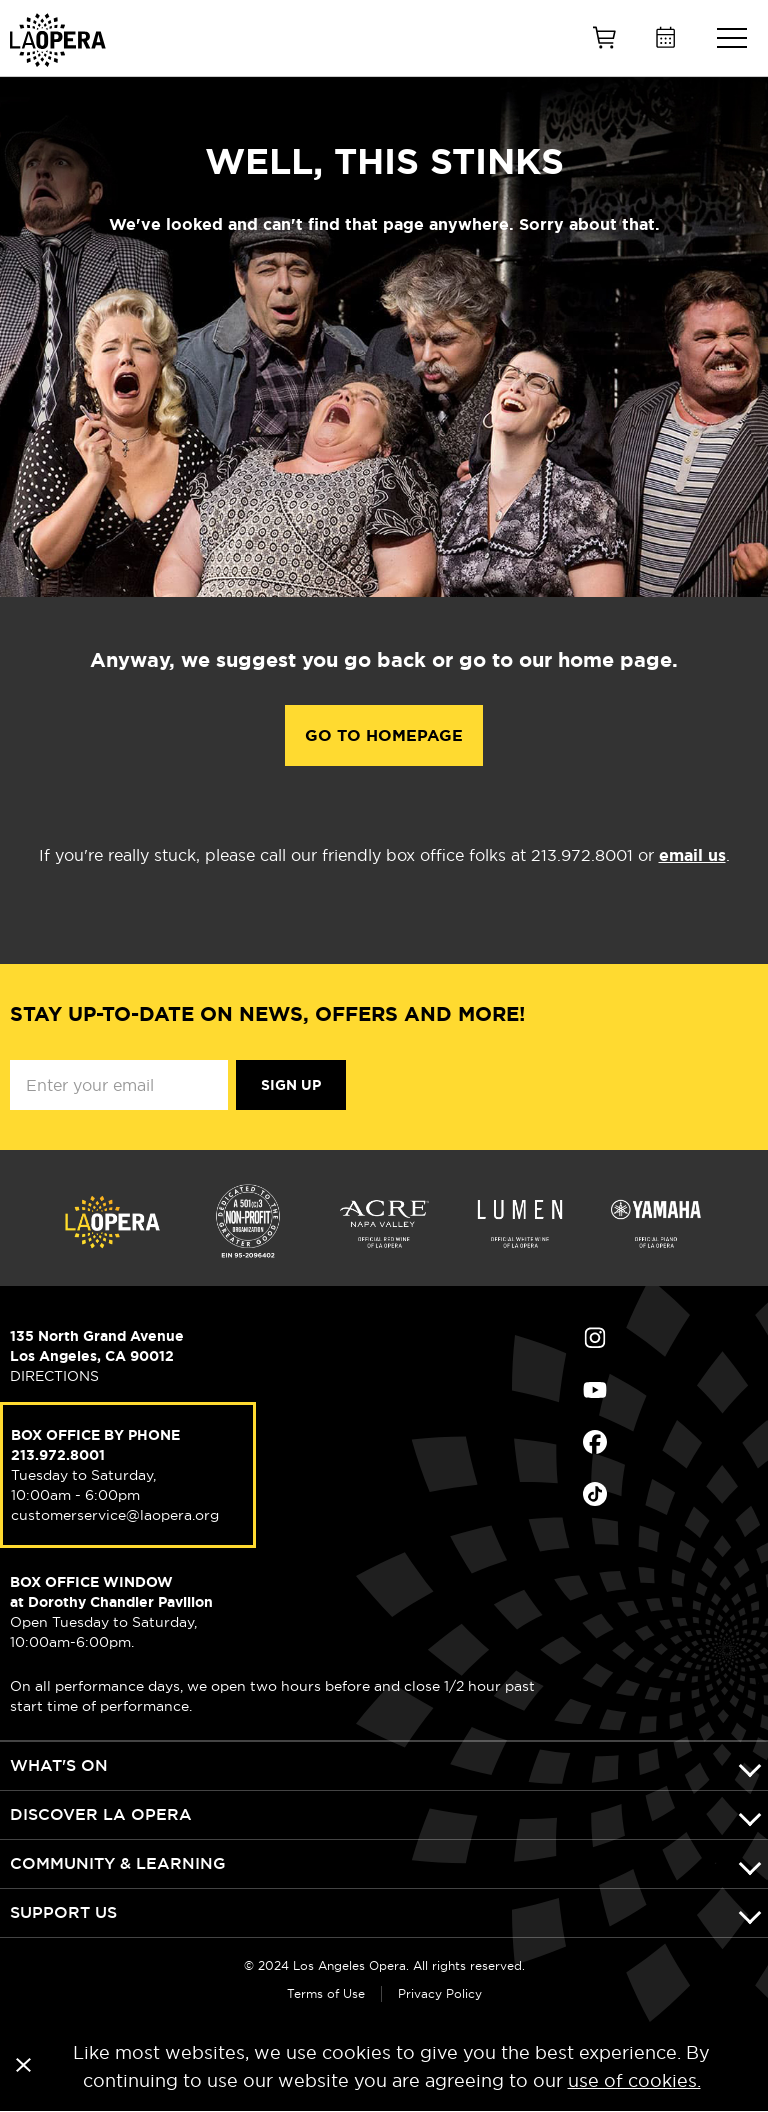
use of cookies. (634, 2080)
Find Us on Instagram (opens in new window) (595, 1338)
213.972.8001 (58, 1455)
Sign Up (291, 1085)
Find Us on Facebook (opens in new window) (595, 1442)
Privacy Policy (440, 1993)
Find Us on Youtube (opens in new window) (595, 1390)
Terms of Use (326, 1993)
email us (692, 855)
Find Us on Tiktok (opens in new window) (595, 1494)
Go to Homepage (384, 735)
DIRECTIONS (54, 1376)
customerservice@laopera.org (115, 1515)
